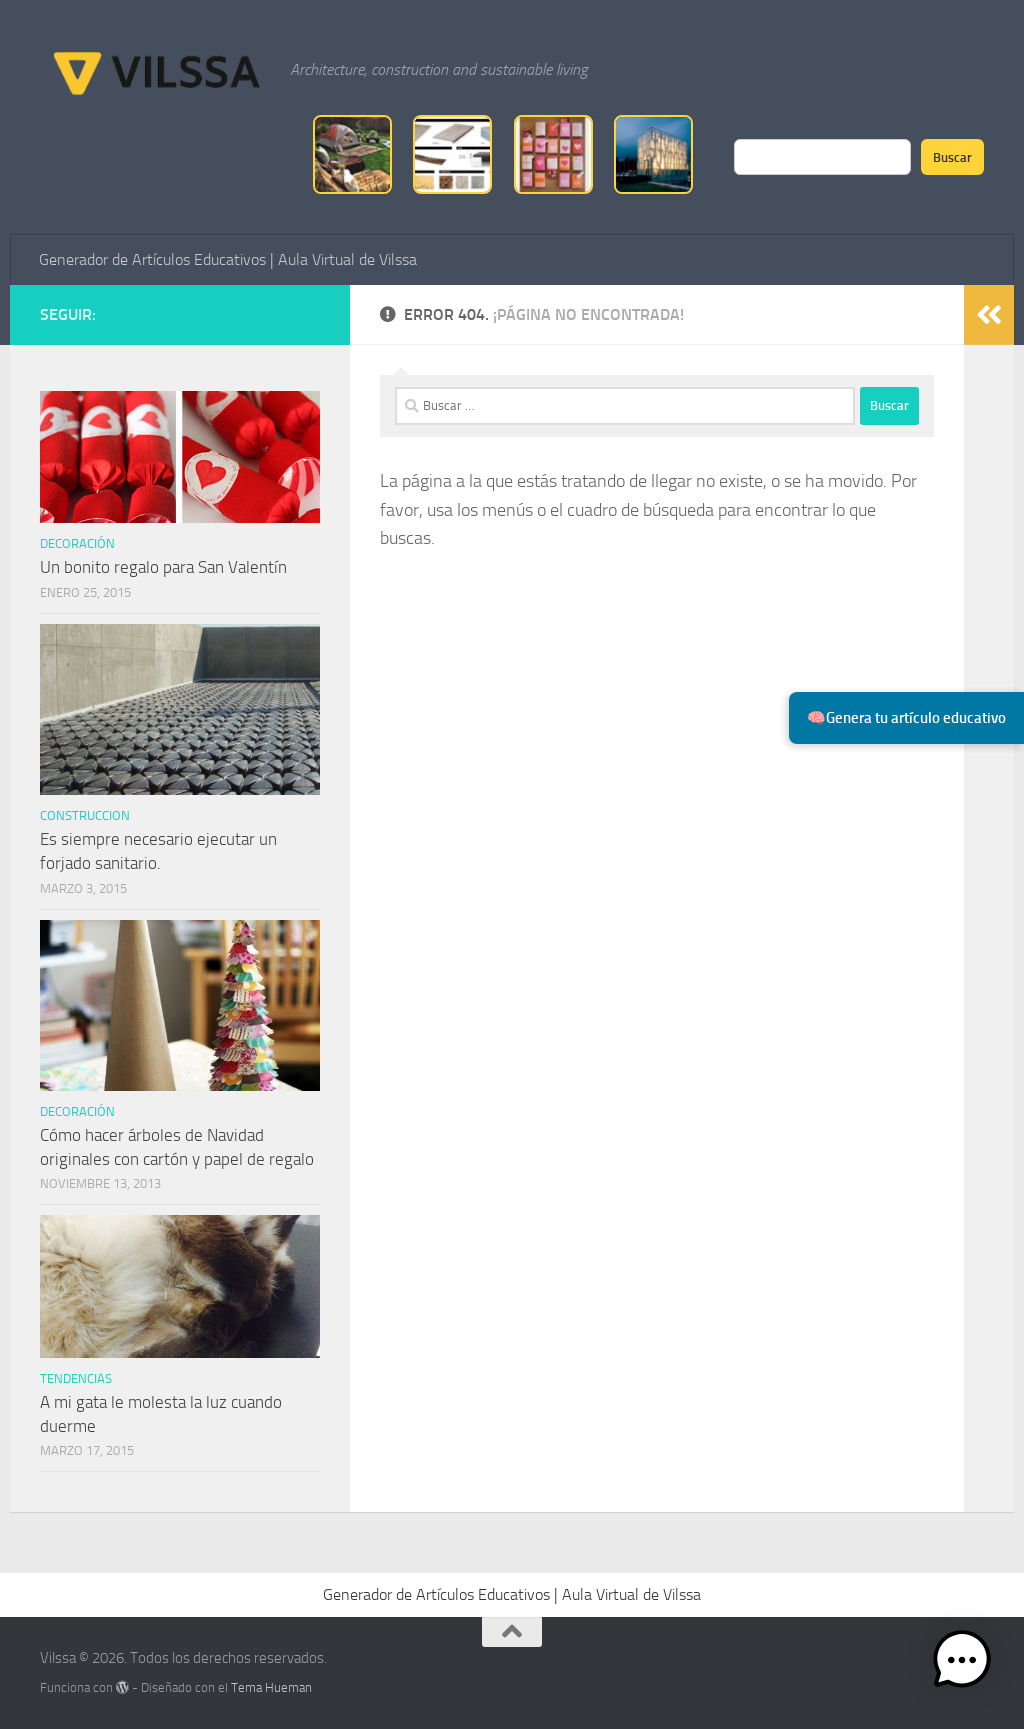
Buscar (952, 157)
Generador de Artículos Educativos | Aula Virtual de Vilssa (228, 259)
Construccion (85, 815)
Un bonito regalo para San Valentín (163, 567)
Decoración (77, 543)
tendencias (76, 1378)
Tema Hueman (271, 1687)
